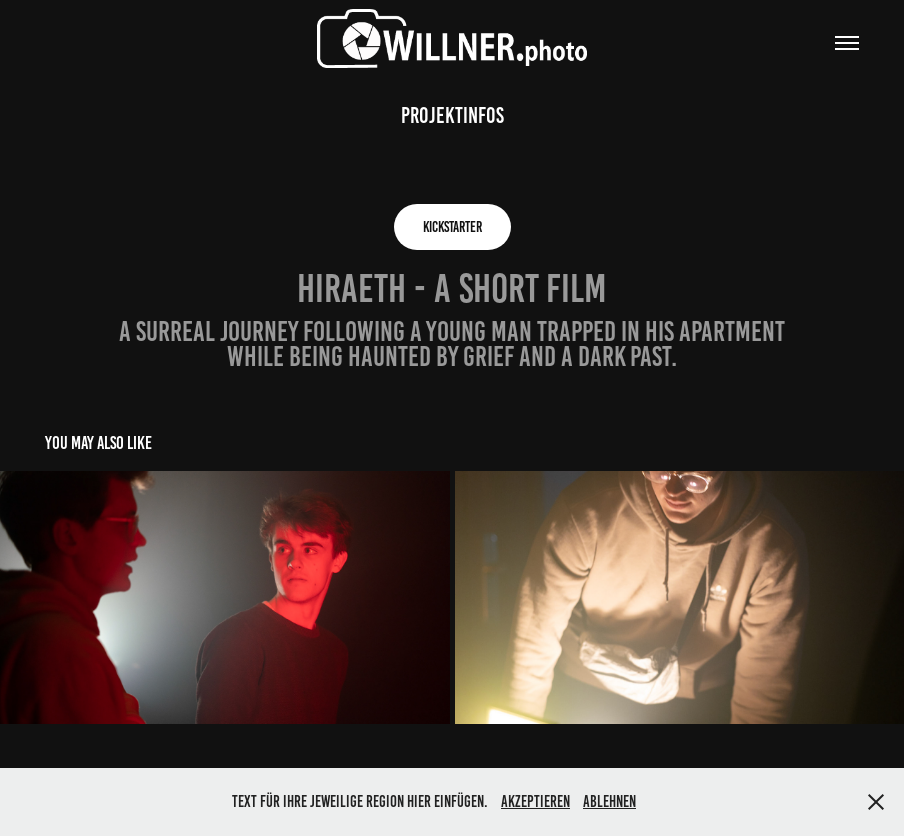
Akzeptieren (535, 801)
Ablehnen (609, 801)
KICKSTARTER (452, 227)
